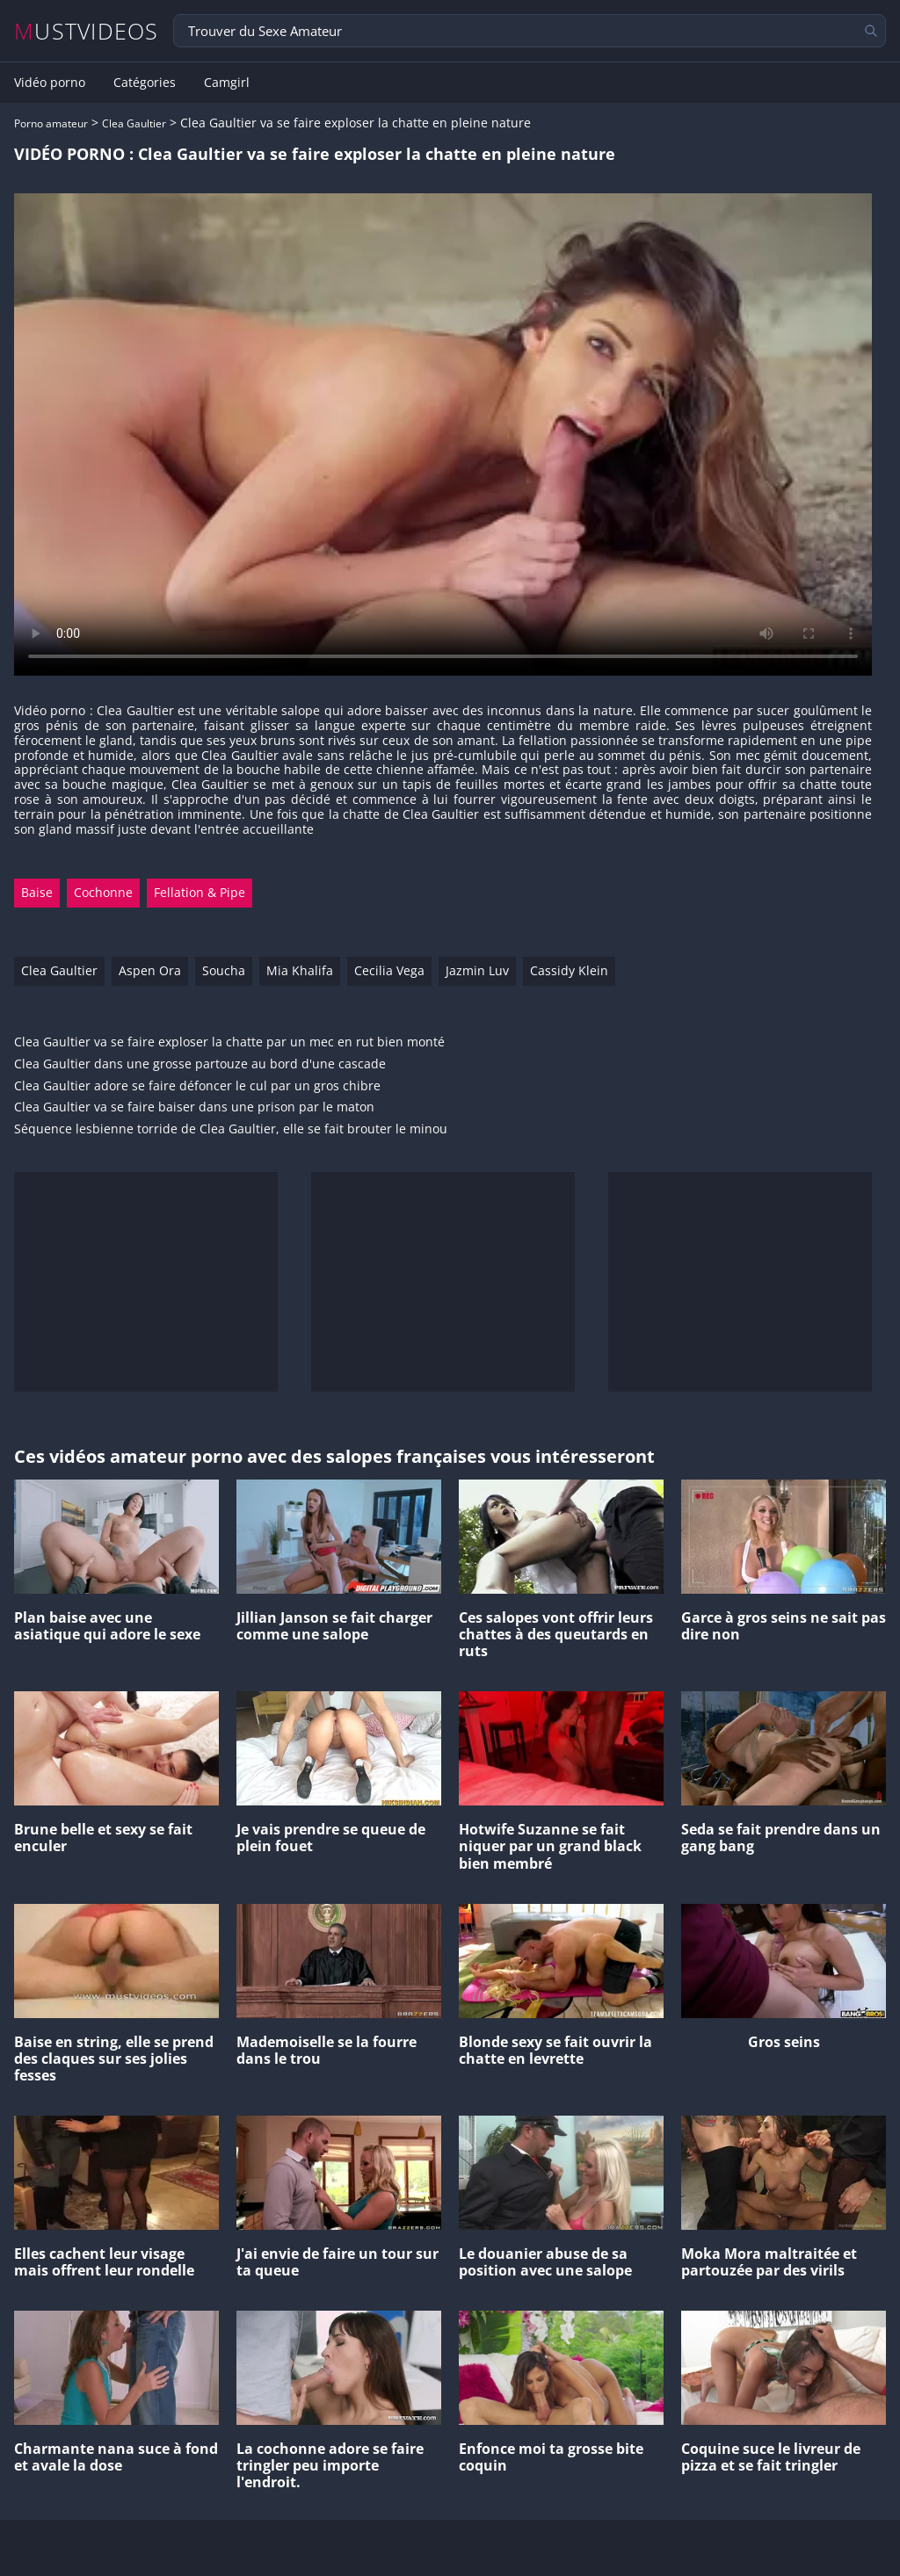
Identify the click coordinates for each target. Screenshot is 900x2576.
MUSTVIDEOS (86, 31)
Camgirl (227, 82)
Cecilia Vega (389, 970)
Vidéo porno (49, 82)
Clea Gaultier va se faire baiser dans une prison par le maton (194, 1107)
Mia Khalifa (299, 970)
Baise (37, 892)
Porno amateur (51, 123)
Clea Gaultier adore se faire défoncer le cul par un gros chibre (197, 1086)
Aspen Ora (150, 970)
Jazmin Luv (477, 970)
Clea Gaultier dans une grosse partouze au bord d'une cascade (200, 1064)
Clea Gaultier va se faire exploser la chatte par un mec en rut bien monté (229, 1042)
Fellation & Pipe (199, 892)
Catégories (144, 82)
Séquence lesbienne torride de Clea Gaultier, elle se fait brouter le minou (230, 1129)
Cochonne (103, 892)
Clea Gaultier (134, 123)
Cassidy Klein (569, 970)
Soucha (223, 970)
